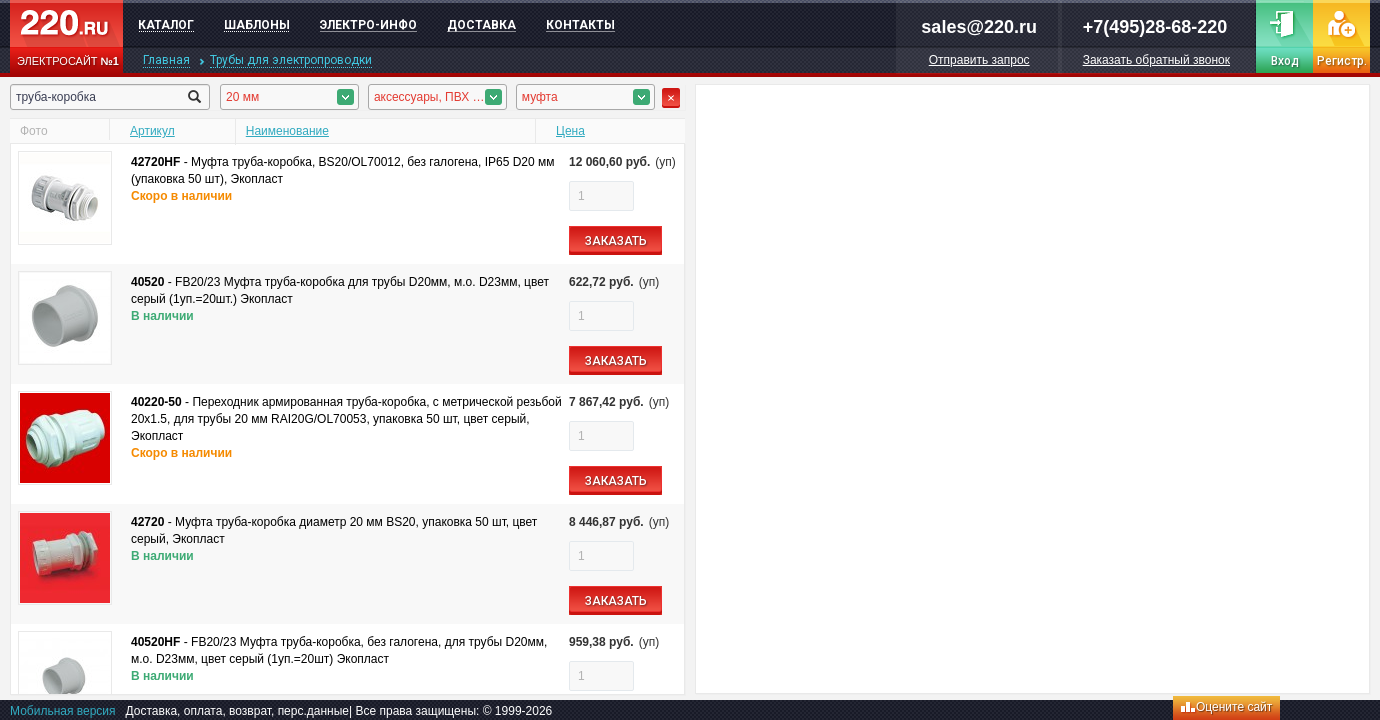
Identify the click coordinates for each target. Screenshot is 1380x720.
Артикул (152, 131)
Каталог (166, 25)
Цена (570, 131)
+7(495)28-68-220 (1155, 27)
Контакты (580, 25)
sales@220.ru (979, 27)
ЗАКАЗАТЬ (616, 241)
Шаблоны (257, 25)
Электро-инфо (368, 25)
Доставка (481, 25)
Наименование (287, 131)
